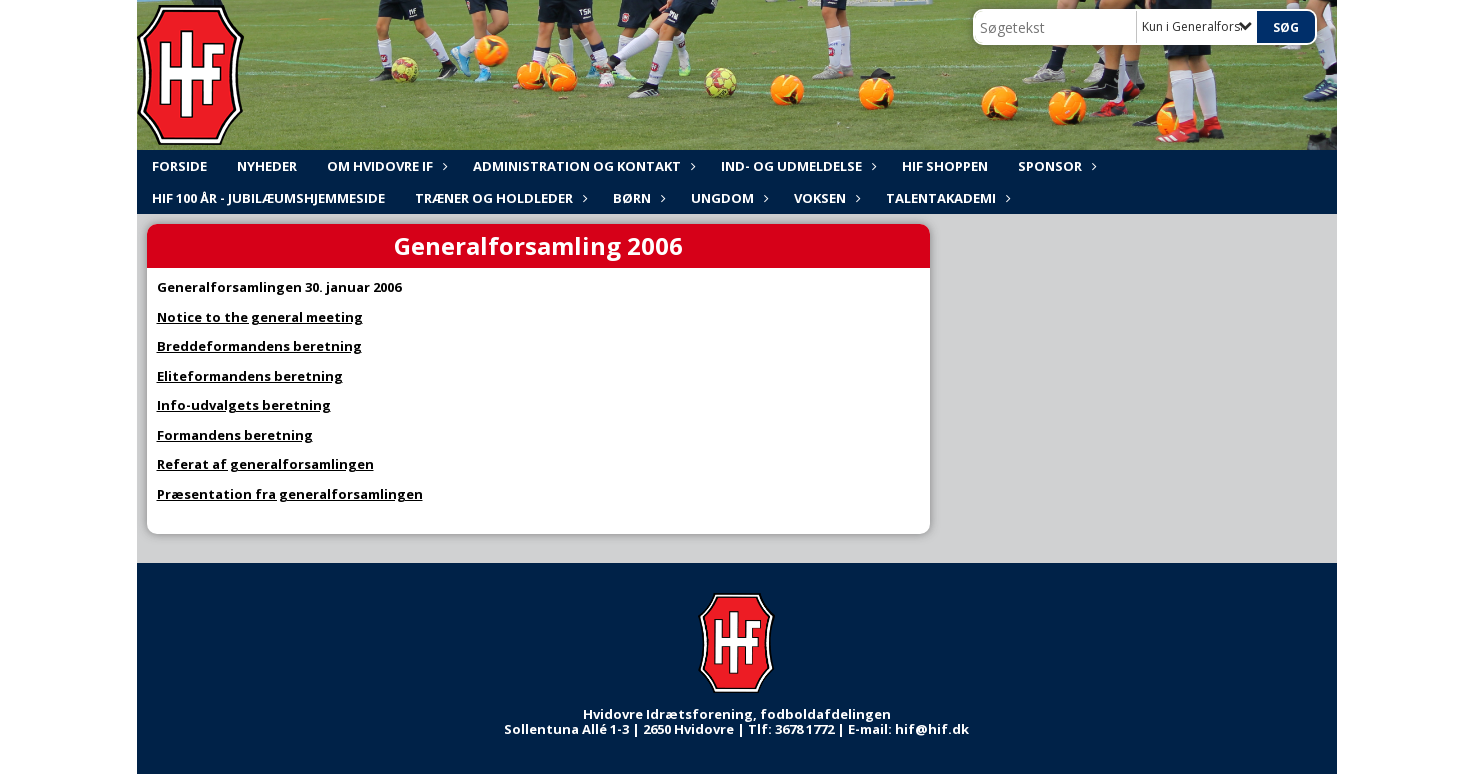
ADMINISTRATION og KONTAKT (582, 166)
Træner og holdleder (499, 198)
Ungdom (727, 198)
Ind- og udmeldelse (796, 166)
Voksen (825, 198)
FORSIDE (179, 166)
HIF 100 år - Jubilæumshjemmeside (268, 198)
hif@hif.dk (932, 729)
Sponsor (1055, 166)
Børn (637, 198)
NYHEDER (267, 166)
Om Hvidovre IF (385, 166)
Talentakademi (946, 198)
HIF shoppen (945, 166)
